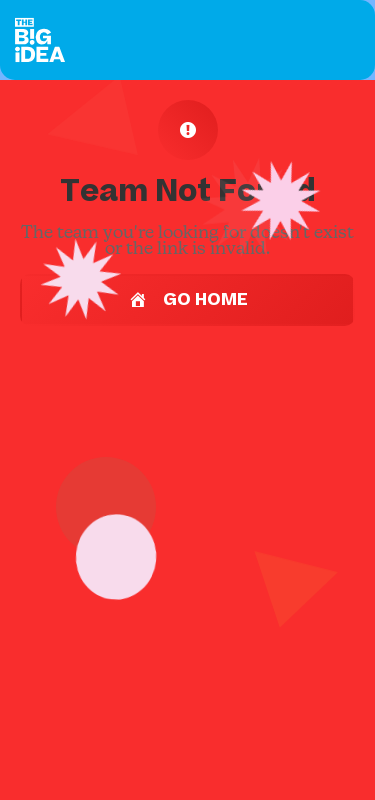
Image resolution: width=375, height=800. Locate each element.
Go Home (187, 300)
